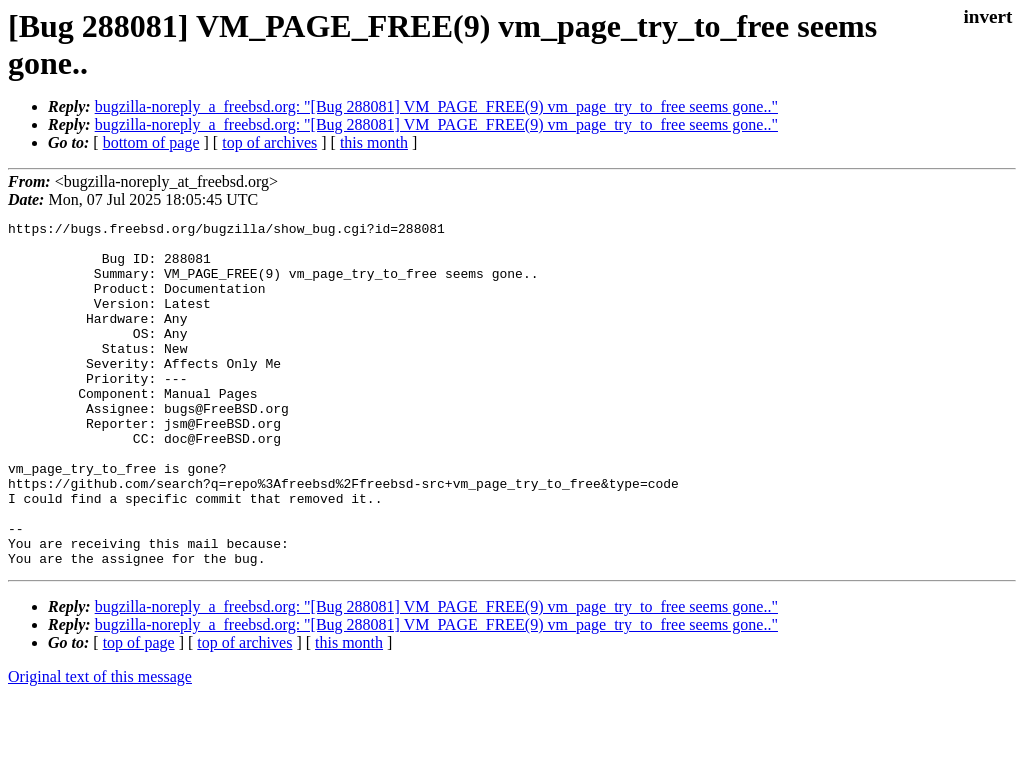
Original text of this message (100, 745)
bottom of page (151, 142)
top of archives (269, 142)
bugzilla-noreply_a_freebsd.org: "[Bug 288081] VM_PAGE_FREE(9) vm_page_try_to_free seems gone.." (436, 106)
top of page (139, 711)
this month (374, 142)
